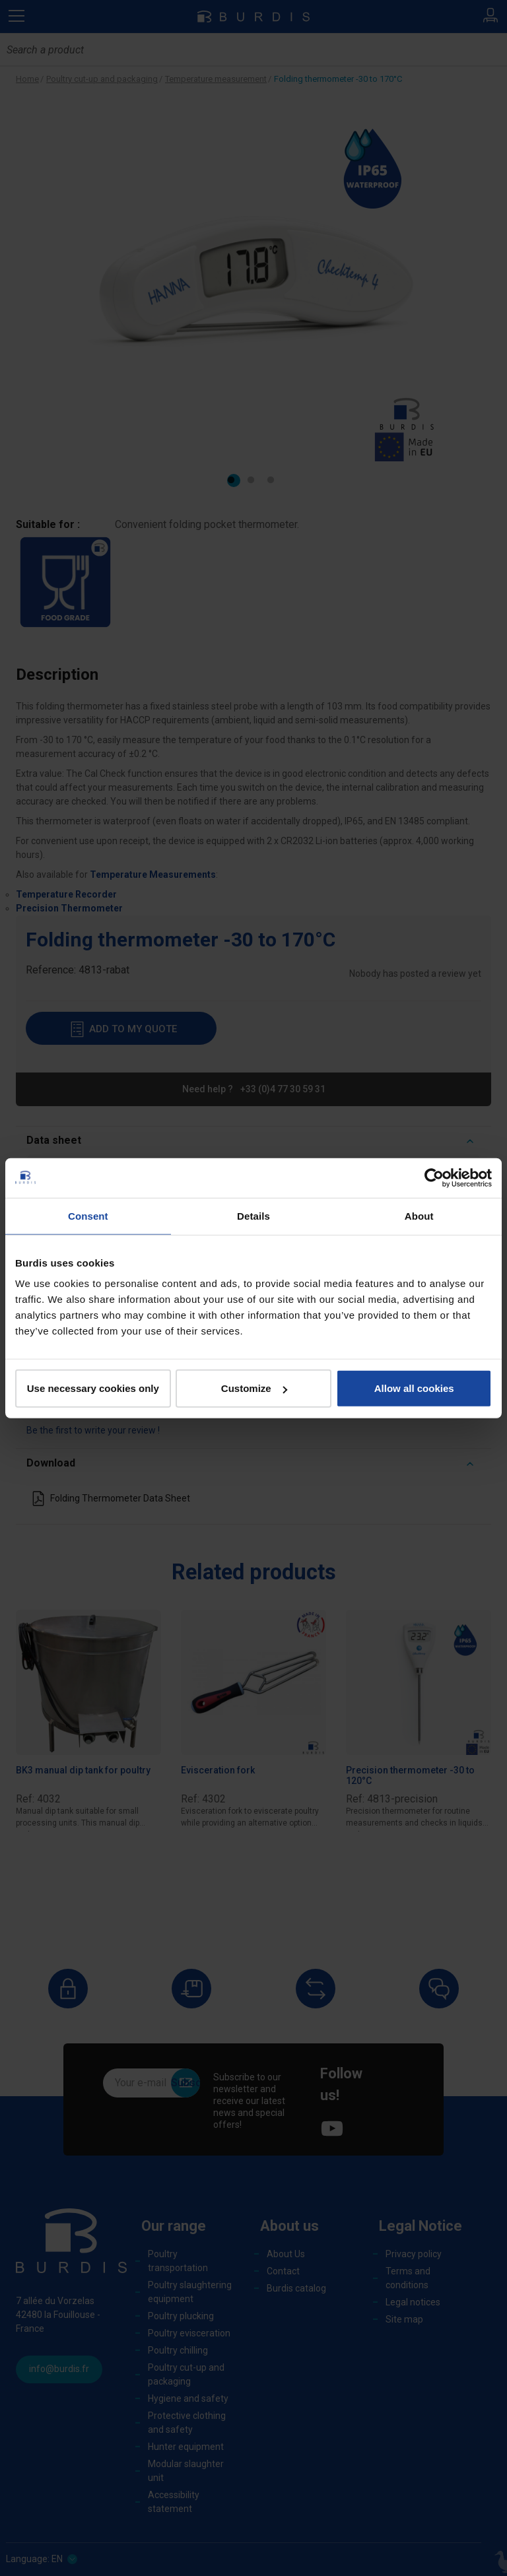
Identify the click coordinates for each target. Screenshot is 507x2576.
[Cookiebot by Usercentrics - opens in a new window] (434, 1177)
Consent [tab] (88, 1215)
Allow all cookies (414, 1388)
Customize (254, 1388)
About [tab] (419, 1215)
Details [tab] (253, 1215)
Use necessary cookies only (93, 1388)
